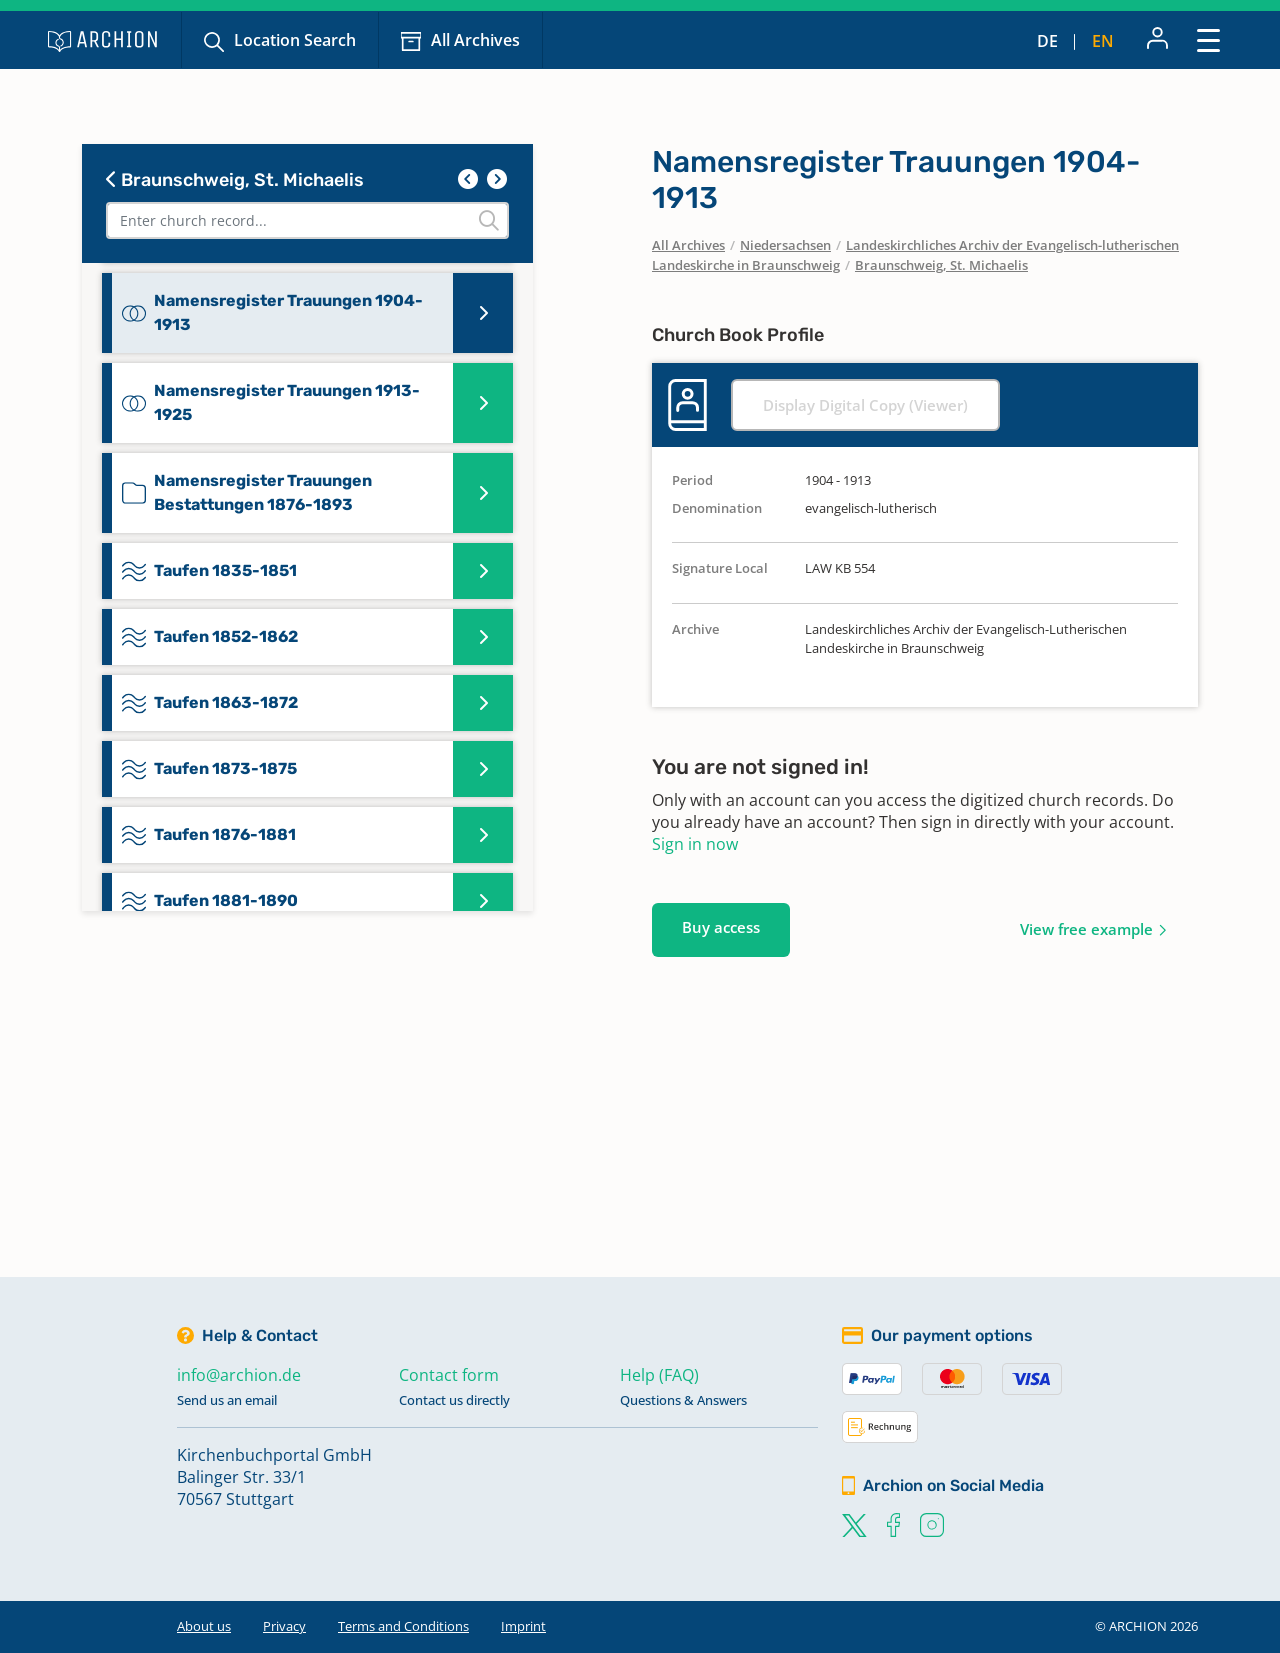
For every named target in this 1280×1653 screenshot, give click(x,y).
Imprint (523, 1626)
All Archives (475, 40)
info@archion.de (239, 1375)
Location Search (295, 40)
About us (204, 1626)
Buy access (721, 927)
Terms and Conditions (403, 1626)
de (1047, 41)
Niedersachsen (785, 245)
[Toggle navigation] (1208, 39)
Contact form (449, 1375)
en (1103, 41)
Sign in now (695, 844)
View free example (1086, 929)
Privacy (284, 1626)
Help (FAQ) (659, 1375)
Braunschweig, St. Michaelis (235, 180)
